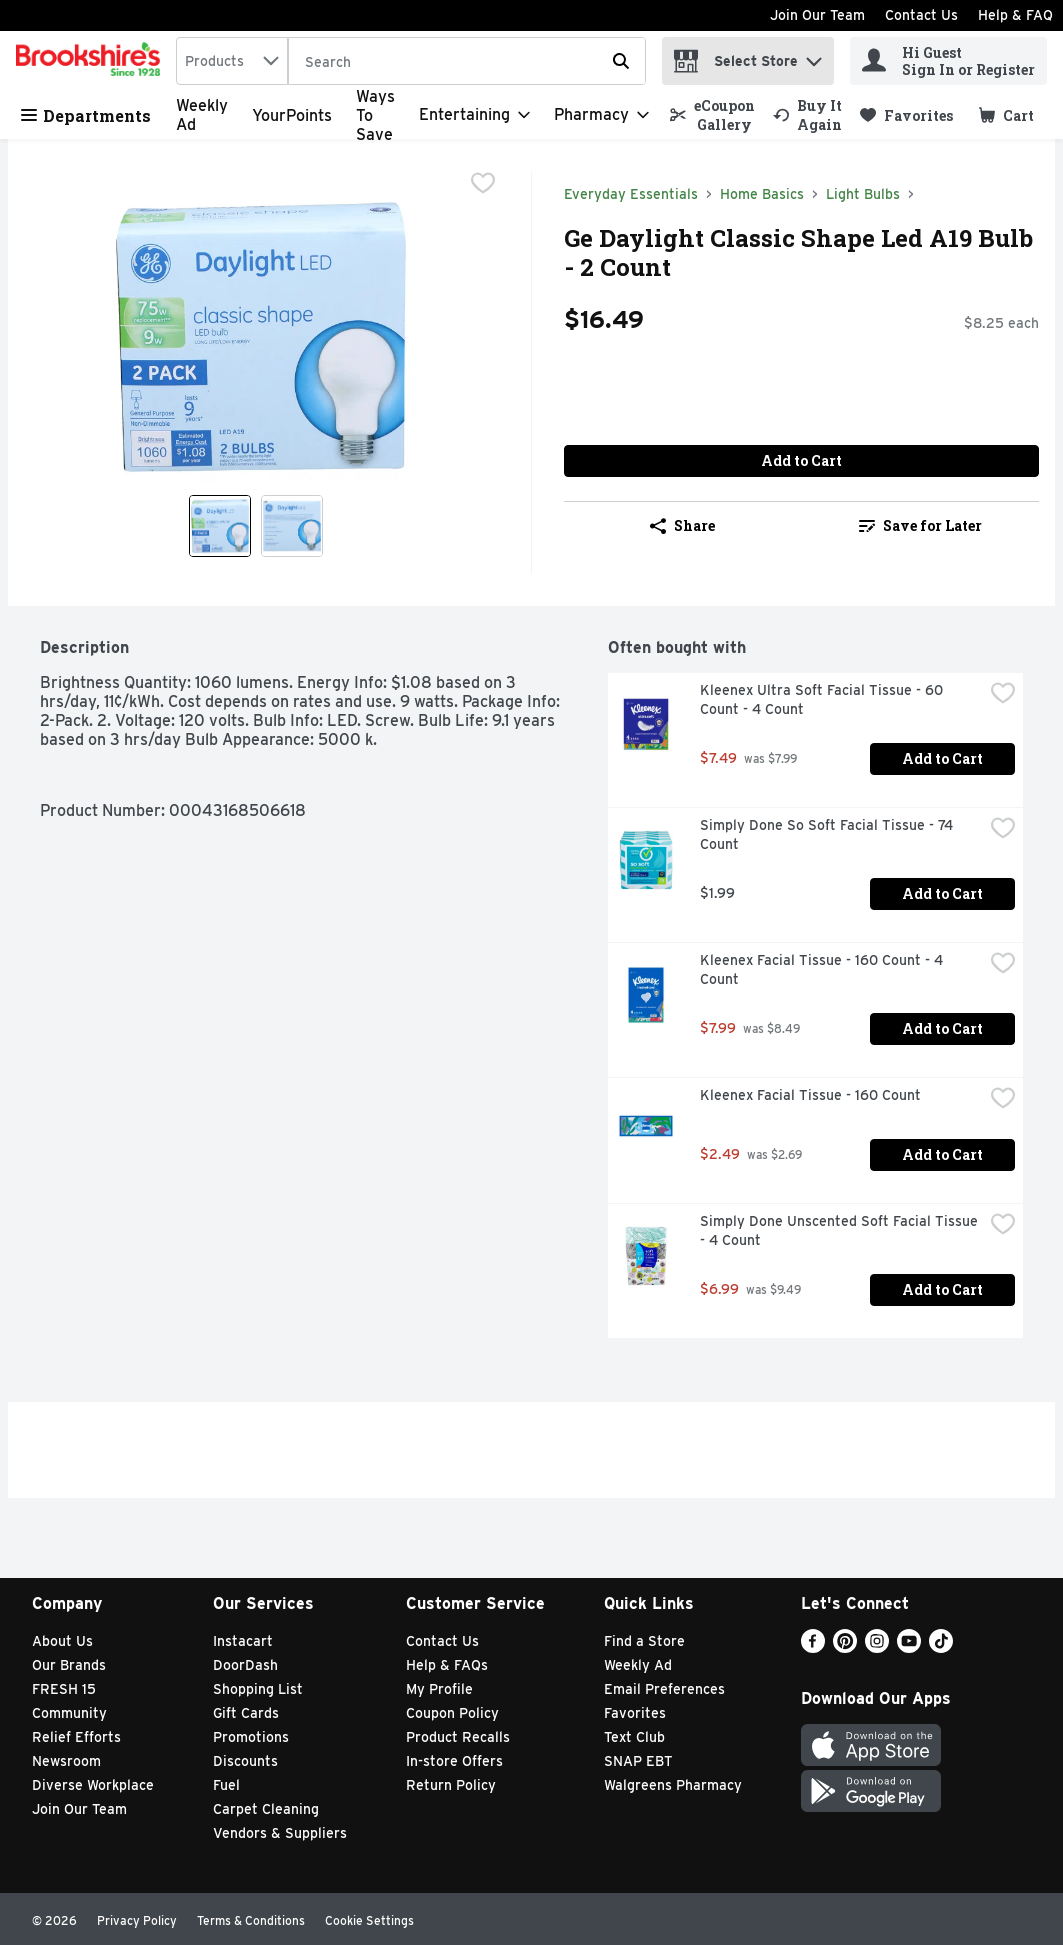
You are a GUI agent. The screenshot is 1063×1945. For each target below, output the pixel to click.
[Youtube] (909, 1647)
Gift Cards (246, 1713)
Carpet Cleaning (266, 1809)
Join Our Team (817, 15)
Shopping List (258, 1689)
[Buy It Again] (807, 115)
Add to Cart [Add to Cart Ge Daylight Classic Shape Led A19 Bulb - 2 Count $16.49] (801, 460)
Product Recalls (458, 1737)
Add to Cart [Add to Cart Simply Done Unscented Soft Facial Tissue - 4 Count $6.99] (942, 1289)
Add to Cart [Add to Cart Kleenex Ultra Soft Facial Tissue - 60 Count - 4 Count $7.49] (942, 758)
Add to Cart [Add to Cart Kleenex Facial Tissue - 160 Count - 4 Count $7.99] (942, 1028)
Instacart (243, 1641)
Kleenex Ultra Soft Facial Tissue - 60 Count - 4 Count (823, 699)
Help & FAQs (447, 1665)
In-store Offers (454, 1761)
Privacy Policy (137, 1920)
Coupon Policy (452, 1713)
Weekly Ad (638, 1665)
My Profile (439, 1689)
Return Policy (451, 1785)
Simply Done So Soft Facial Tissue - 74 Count (828, 834)
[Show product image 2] (292, 526)
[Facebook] (813, 1647)
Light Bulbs (863, 194)
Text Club (634, 1737)
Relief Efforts (76, 1737)
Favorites (635, 1713)
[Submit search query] (621, 61)
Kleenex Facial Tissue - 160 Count (810, 1095)
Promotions (251, 1737)
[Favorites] (906, 115)
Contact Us (921, 15)
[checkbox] (483, 185)
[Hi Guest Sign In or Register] (948, 61)
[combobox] (232, 61)
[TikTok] (941, 1647)
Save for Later (920, 525)
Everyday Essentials (631, 194)
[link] (712, 115)
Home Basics (762, 194)
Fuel (226, 1785)
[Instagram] (877, 1647)
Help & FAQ (1015, 15)
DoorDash (245, 1665)
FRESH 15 (64, 1689)
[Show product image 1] (220, 526)
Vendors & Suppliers (280, 1833)
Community (69, 1713)
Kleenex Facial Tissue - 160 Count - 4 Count (823, 969)
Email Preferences (664, 1689)
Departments (86, 115)
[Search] (467, 62)
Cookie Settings (369, 1920)
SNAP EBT (638, 1761)
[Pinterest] (845, 1647)
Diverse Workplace (93, 1785)
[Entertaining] (474, 115)
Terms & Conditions (251, 1920)
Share (682, 525)
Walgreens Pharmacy (673, 1785)
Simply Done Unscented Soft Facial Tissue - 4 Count (841, 1230)
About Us (62, 1641)
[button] (814, 56)
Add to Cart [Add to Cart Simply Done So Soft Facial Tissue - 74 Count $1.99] (942, 893)
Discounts (245, 1761)
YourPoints (292, 115)
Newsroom (66, 1761)
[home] (92, 61)
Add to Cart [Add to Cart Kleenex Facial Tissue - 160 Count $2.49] (942, 1154)
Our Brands (69, 1665)
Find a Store (644, 1641)
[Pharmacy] (601, 115)
